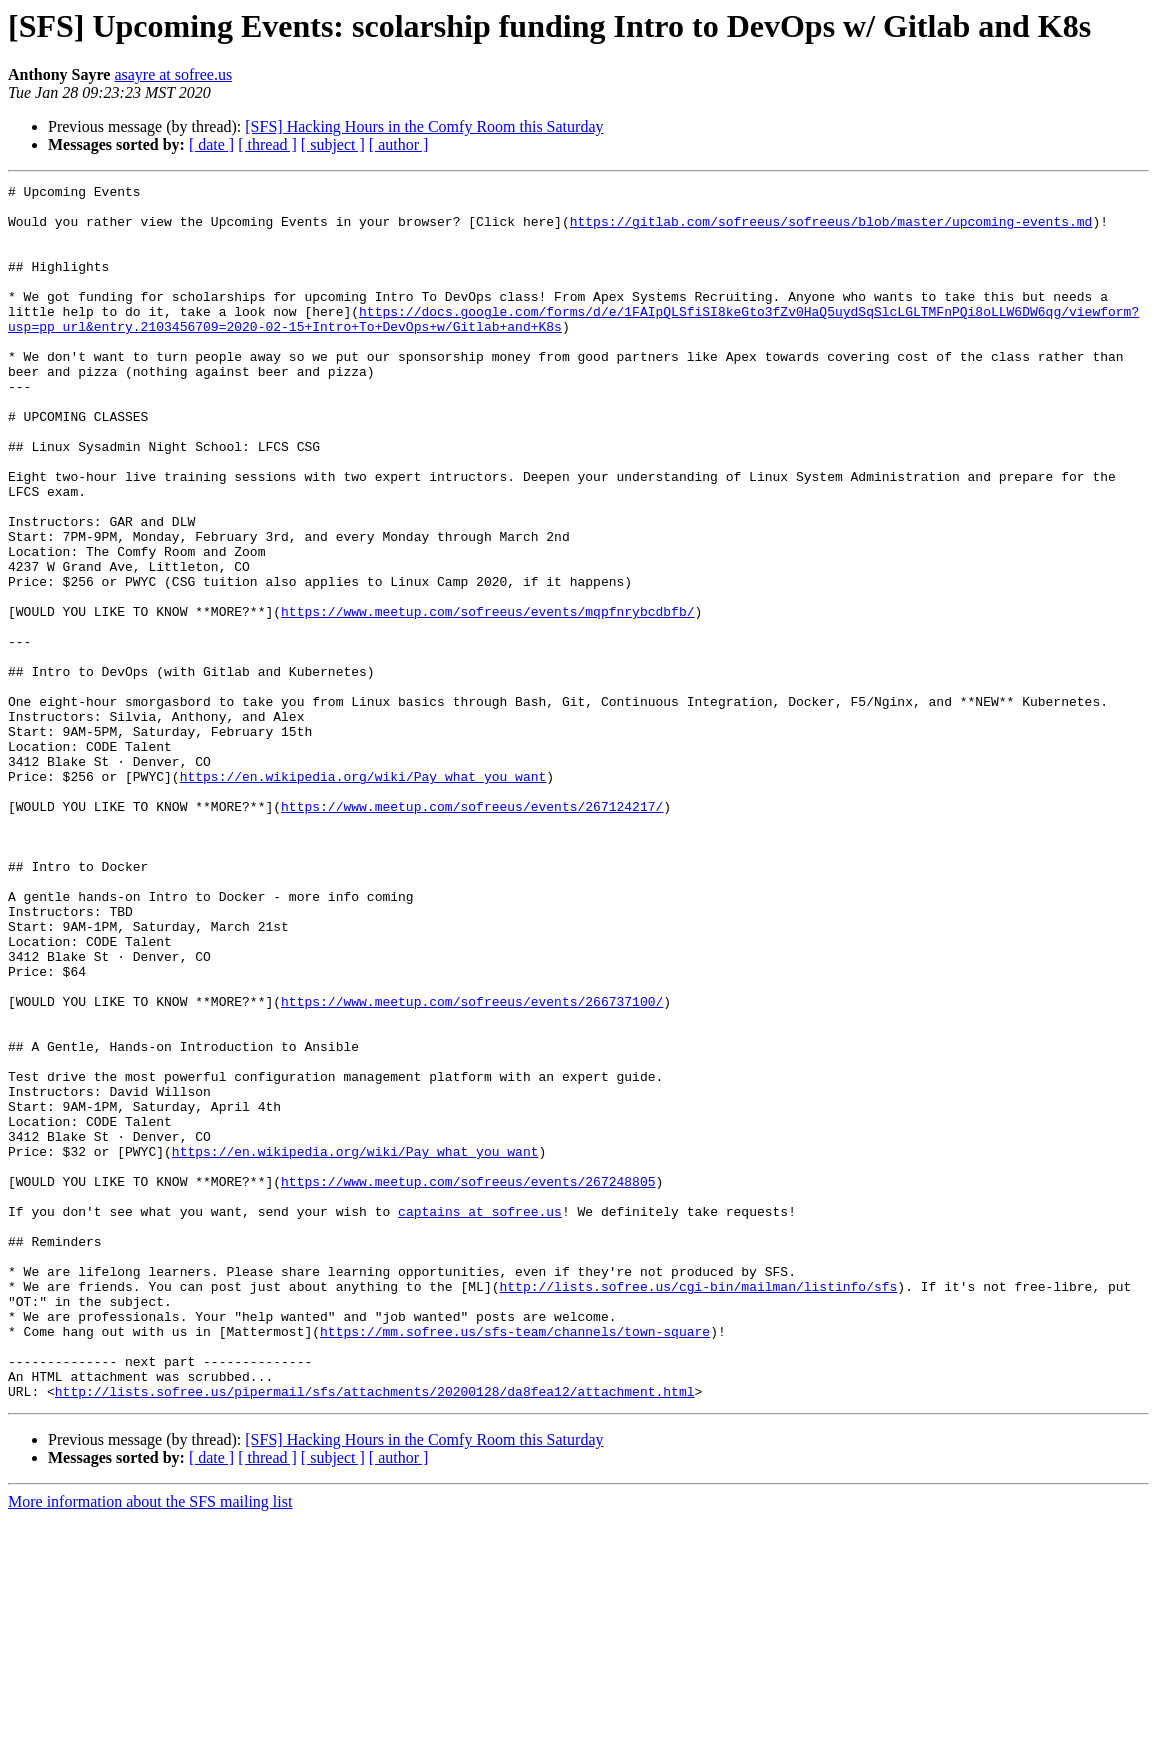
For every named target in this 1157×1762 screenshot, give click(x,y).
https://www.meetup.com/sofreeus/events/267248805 (468, 1382)
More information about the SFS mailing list (150, 1744)
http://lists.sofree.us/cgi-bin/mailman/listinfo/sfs (698, 1508)
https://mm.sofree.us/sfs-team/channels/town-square (515, 1562)
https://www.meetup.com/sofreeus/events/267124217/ (472, 932)
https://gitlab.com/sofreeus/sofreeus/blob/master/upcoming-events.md (831, 230)
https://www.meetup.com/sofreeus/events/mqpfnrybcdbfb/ (487, 698)
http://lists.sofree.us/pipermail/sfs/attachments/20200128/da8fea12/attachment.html (375, 1634)
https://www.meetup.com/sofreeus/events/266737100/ (472, 1166)
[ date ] (211, 144)
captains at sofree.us (480, 1418)
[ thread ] (267, 144)
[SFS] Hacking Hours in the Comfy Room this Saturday (424, 126)
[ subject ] (333, 144)
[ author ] (399, 144)
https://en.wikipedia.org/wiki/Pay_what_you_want (363, 896)
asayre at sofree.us (173, 74)
